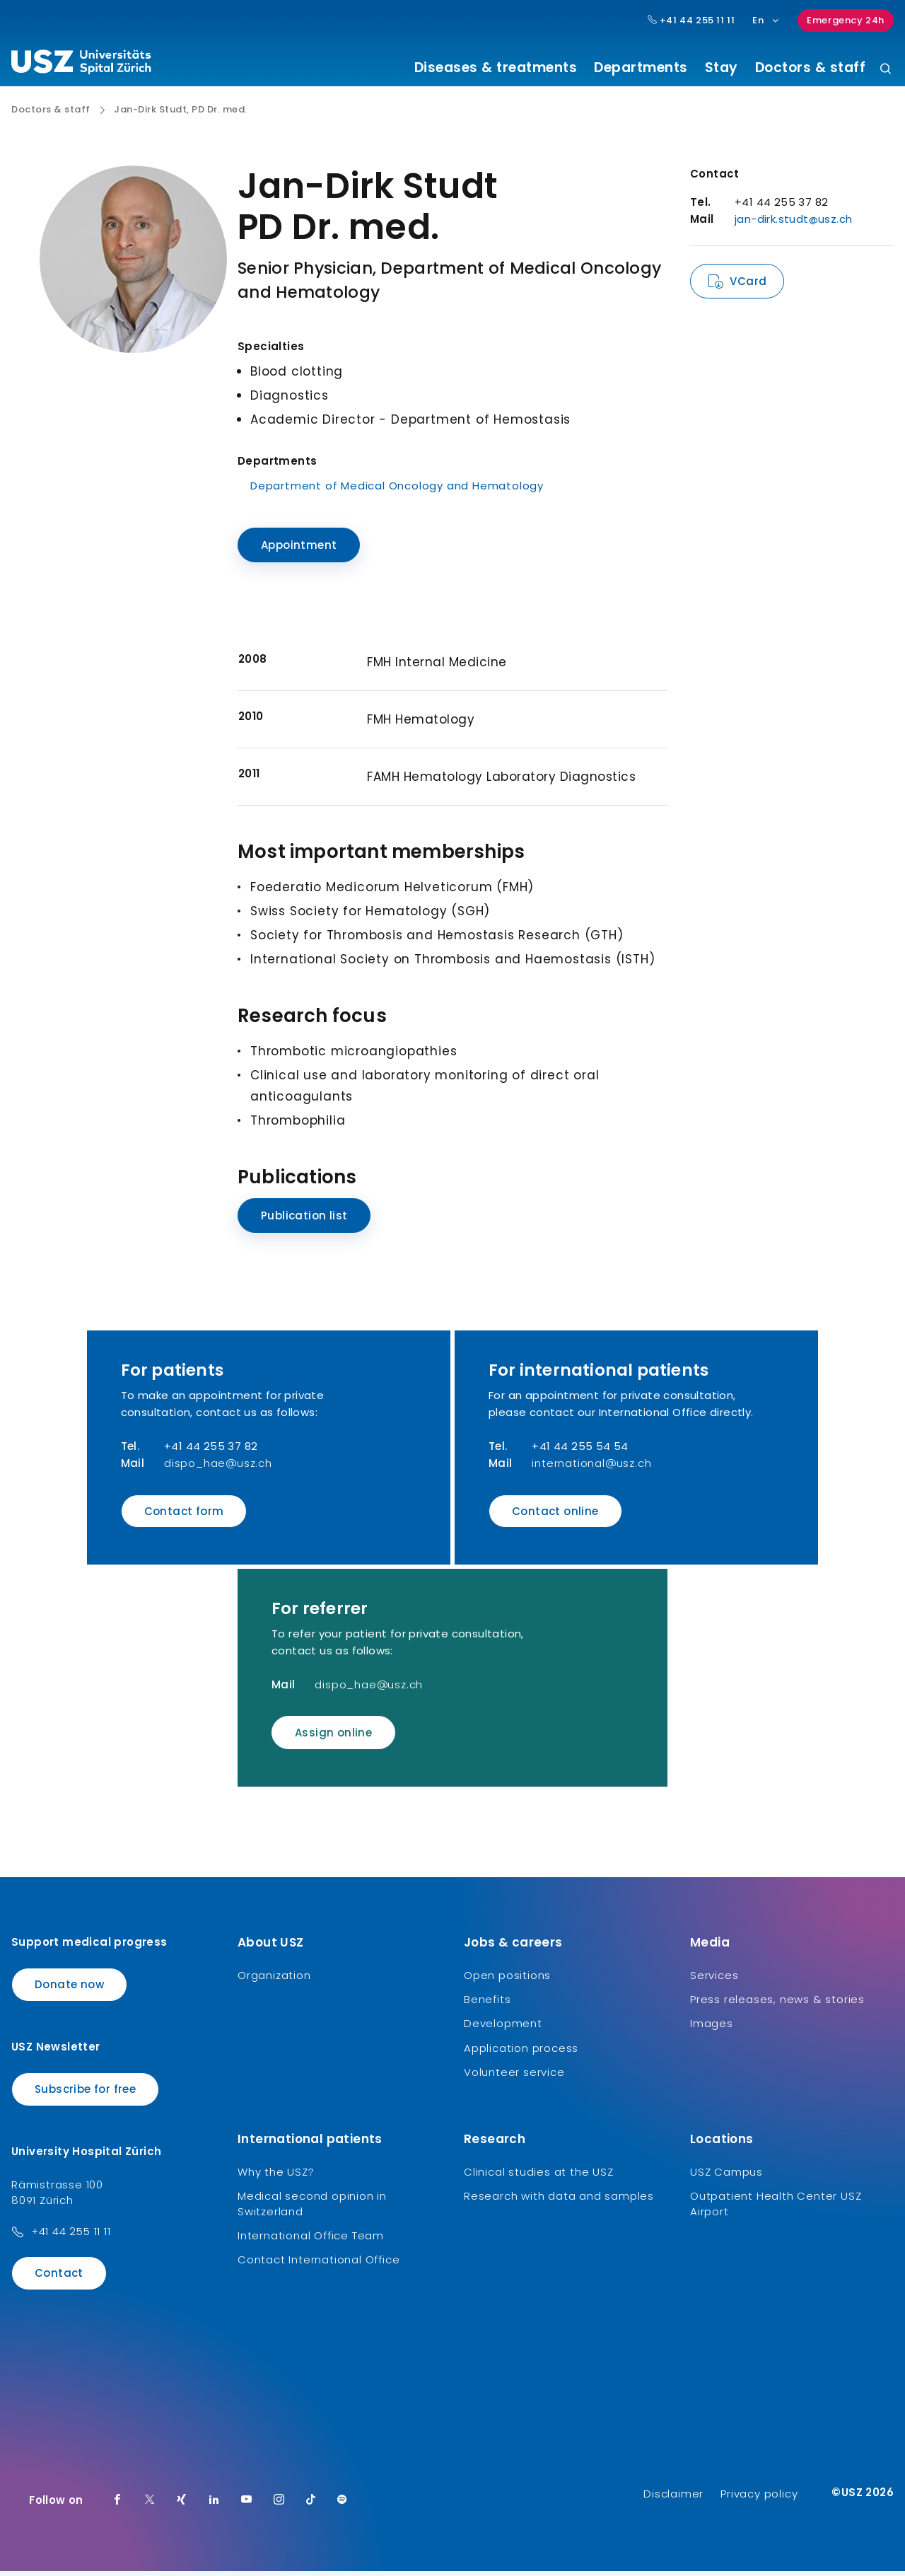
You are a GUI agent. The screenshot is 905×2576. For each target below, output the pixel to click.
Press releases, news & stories (777, 2004)
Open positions (507, 1980)
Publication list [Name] (304, 1220)
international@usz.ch (591, 1468)
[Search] (885, 69)
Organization (274, 1980)
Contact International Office (318, 2265)
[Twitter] (150, 2505)
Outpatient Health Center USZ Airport (775, 2209)
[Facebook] (117, 2505)
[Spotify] (342, 2505)
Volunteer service (514, 2077)
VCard (748, 286)
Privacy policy (759, 2498)
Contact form (184, 1516)
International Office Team (311, 2241)
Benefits (487, 2004)
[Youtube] (246, 2505)
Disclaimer (673, 2498)
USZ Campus (726, 2176)
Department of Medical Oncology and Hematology (397, 491)
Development (503, 2028)
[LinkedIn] (214, 2505)
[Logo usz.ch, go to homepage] (81, 64)
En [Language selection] (766, 20)
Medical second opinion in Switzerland (312, 2209)
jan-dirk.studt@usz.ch (793, 224)
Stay (721, 68)
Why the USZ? (276, 2176)
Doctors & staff (810, 68)
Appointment (299, 550)
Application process (521, 2053)
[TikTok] (311, 2505)
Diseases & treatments (496, 68)
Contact (59, 2278)
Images (711, 2028)
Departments (641, 68)
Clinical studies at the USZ (539, 2176)
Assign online (333, 1738)
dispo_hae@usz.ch (218, 1468)
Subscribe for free (85, 2094)
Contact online (555, 1516)
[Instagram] (279, 2505)
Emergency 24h (845, 20)
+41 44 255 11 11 (71, 2236)
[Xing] (181, 2505)
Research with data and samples (559, 2201)
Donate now (69, 1989)
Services (714, 1980)
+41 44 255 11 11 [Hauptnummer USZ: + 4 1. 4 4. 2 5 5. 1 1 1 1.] (691, 20)
